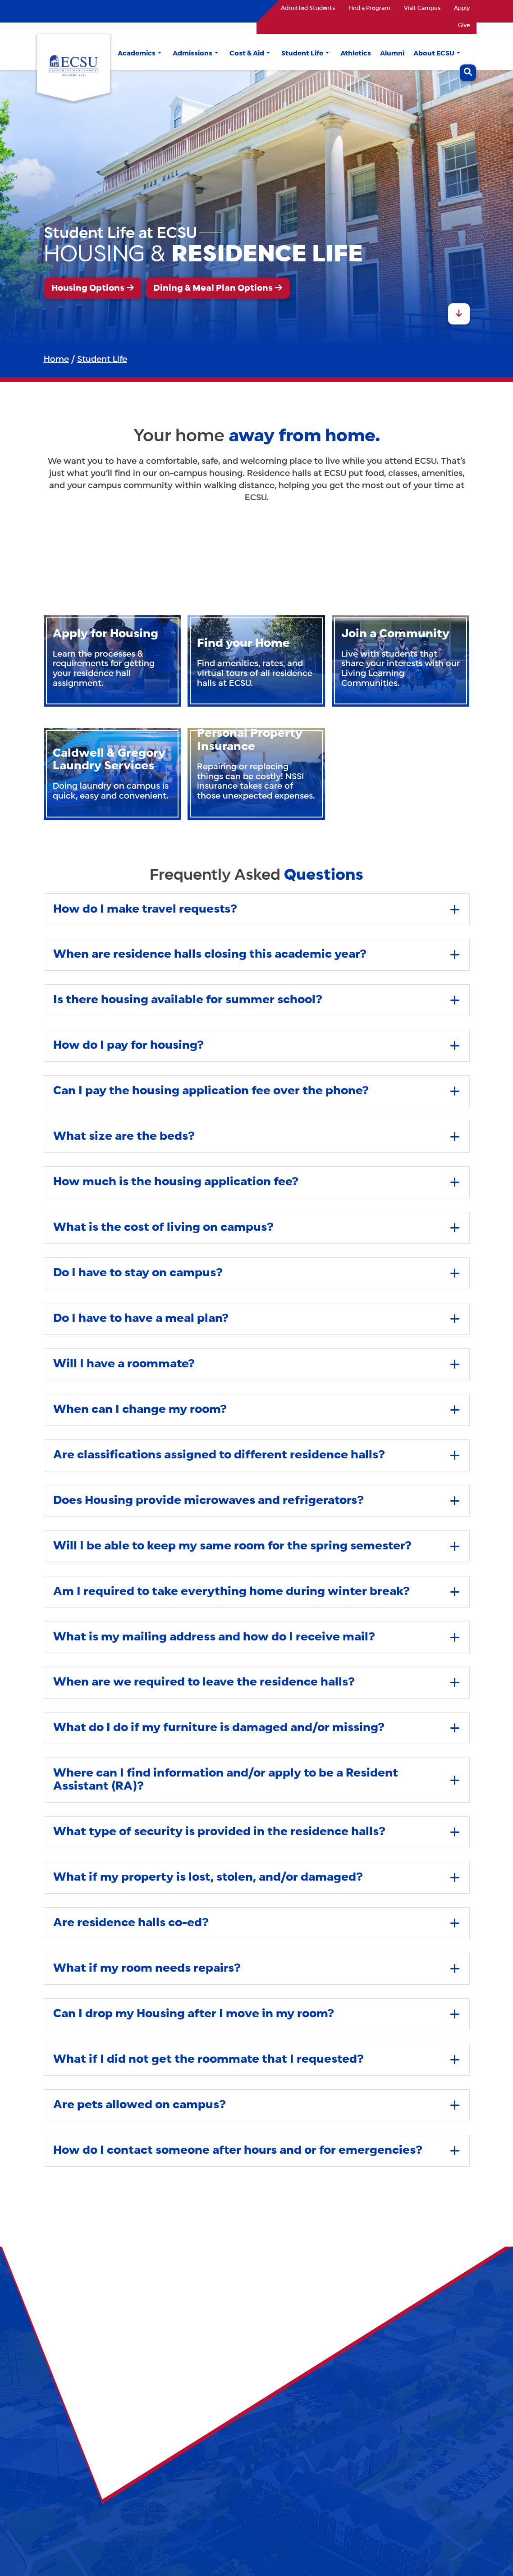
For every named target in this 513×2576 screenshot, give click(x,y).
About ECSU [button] (433, 53)
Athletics (355, 53)
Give (464, 25)
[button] (160, 54)
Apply (462, 8)
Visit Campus (422, 8)
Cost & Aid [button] (246, 53)
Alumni (392, 53)
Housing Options (87, 288)
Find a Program (369, 8)
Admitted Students (308, 8)
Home (56, 360)
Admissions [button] (192, 53)
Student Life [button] (302, 53)
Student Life (102, 360)
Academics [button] (137, 53)
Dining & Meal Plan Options (213, 288)
